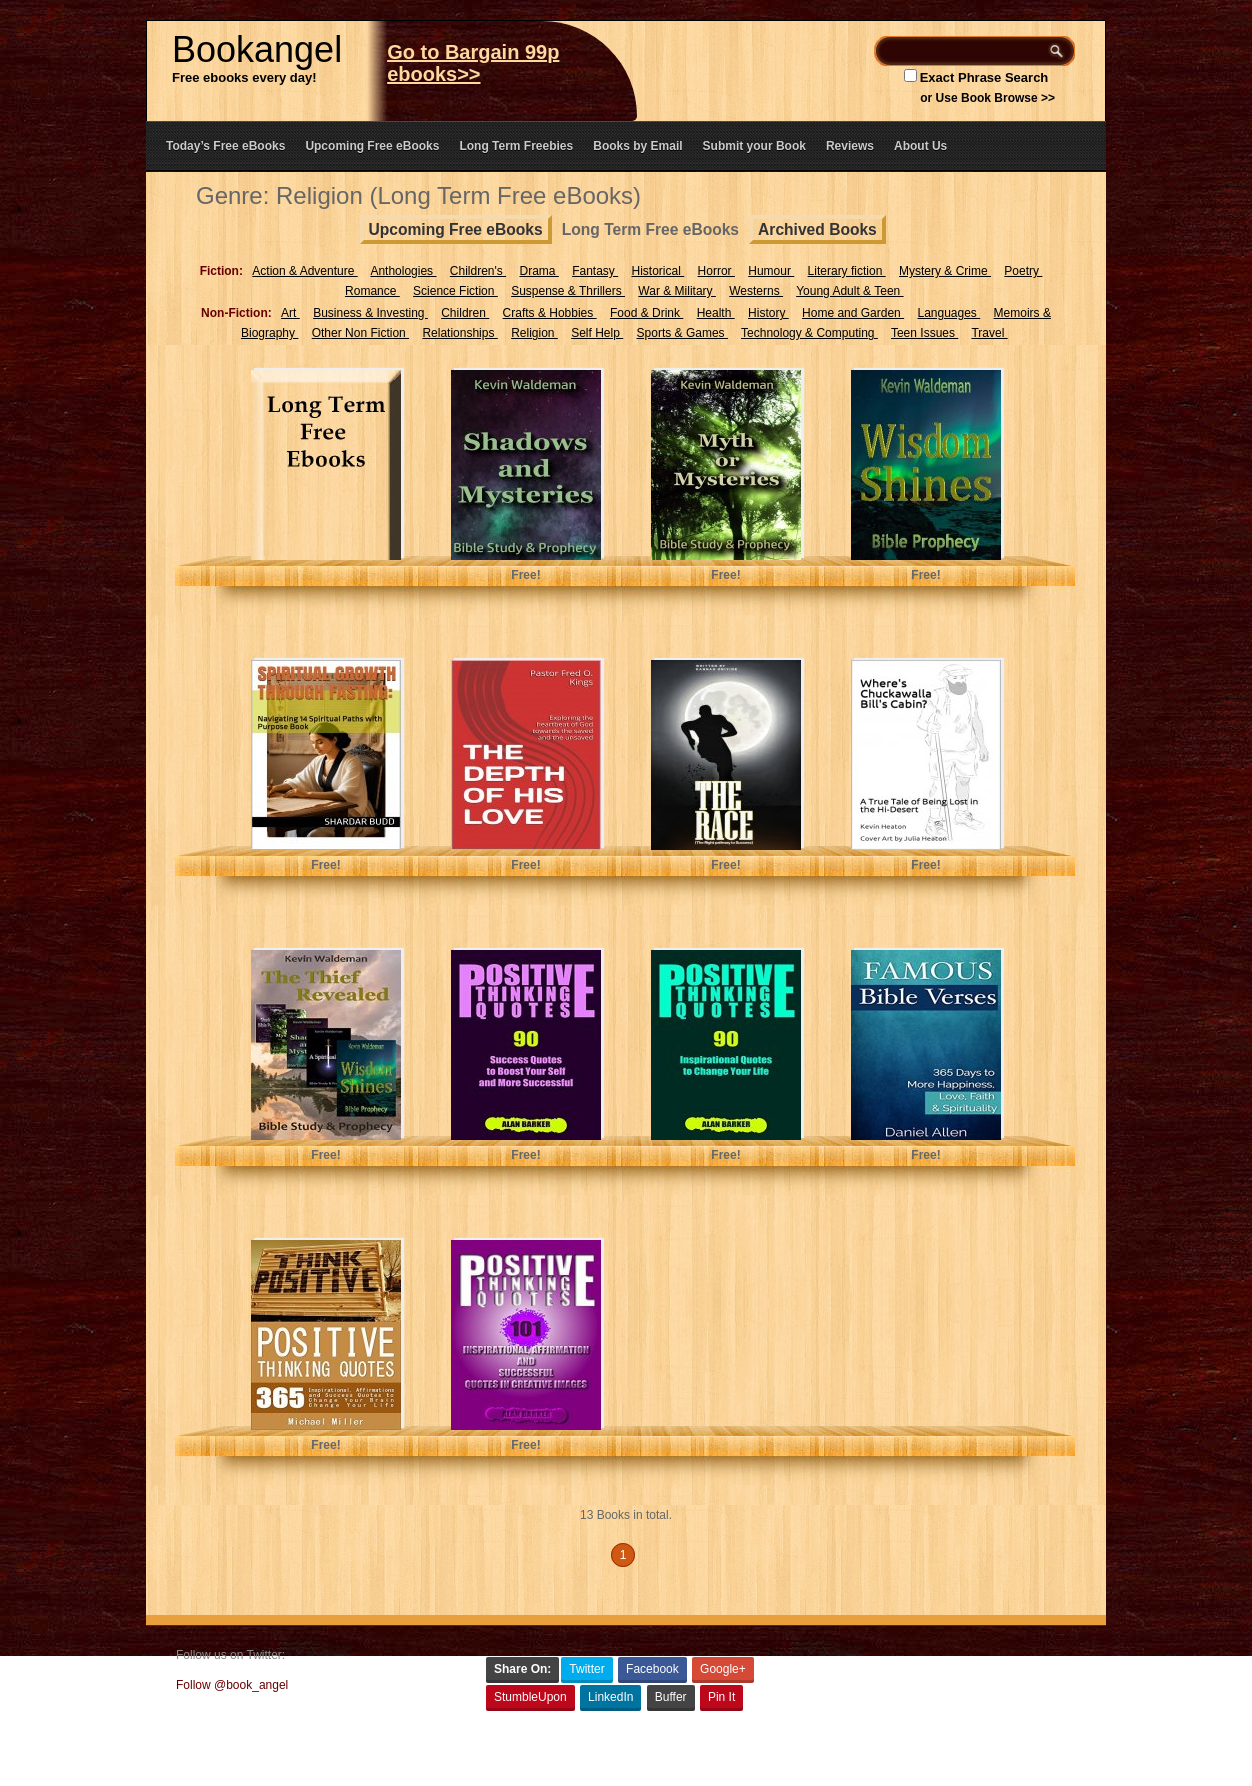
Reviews (850, 146)
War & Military (677, 291)
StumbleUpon (530, 1697)
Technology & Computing (809, 333)
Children (465, 313)
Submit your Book (754, 146)
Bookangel (257, 49)
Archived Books (817, 229)
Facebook (652, 1669)
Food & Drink (646, 313)
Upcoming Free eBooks (372, 146)
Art (290, 313)
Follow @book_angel (232, 1685)
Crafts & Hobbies (550, 313)
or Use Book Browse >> (987, 98)
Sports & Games (682, 333)
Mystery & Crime (945, 271)
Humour (771, 271)
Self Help (597, 333)
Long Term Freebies (516, 146)
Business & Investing (370, 313)
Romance (372, 291)
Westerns (756, 291)
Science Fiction (455, 291)
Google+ (723, 1669)
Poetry (1023, 271)
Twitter (586, 1669)
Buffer (671, 1697)
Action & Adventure (304, 271)
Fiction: (221, 271)
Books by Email (637, 146)
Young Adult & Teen (849, 291)
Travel (989, 333)
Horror (716, 271)
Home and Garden (853, 313)
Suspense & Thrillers (568, 291)
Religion (534, 333)
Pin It (721, 1697)
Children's (478, 271)
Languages (948, 313)
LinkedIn (610, 1697)
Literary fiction (847, 271)
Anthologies (403, 271)
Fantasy (595, 271)
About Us (920, 146)
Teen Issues (924, 333)
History (768, 313)
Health (716, 313)
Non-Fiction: (236, 313)
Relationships (459, 333)
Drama (538, 271)
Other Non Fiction (360, 333)
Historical (658, 271)
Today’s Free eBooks (225, 146)
